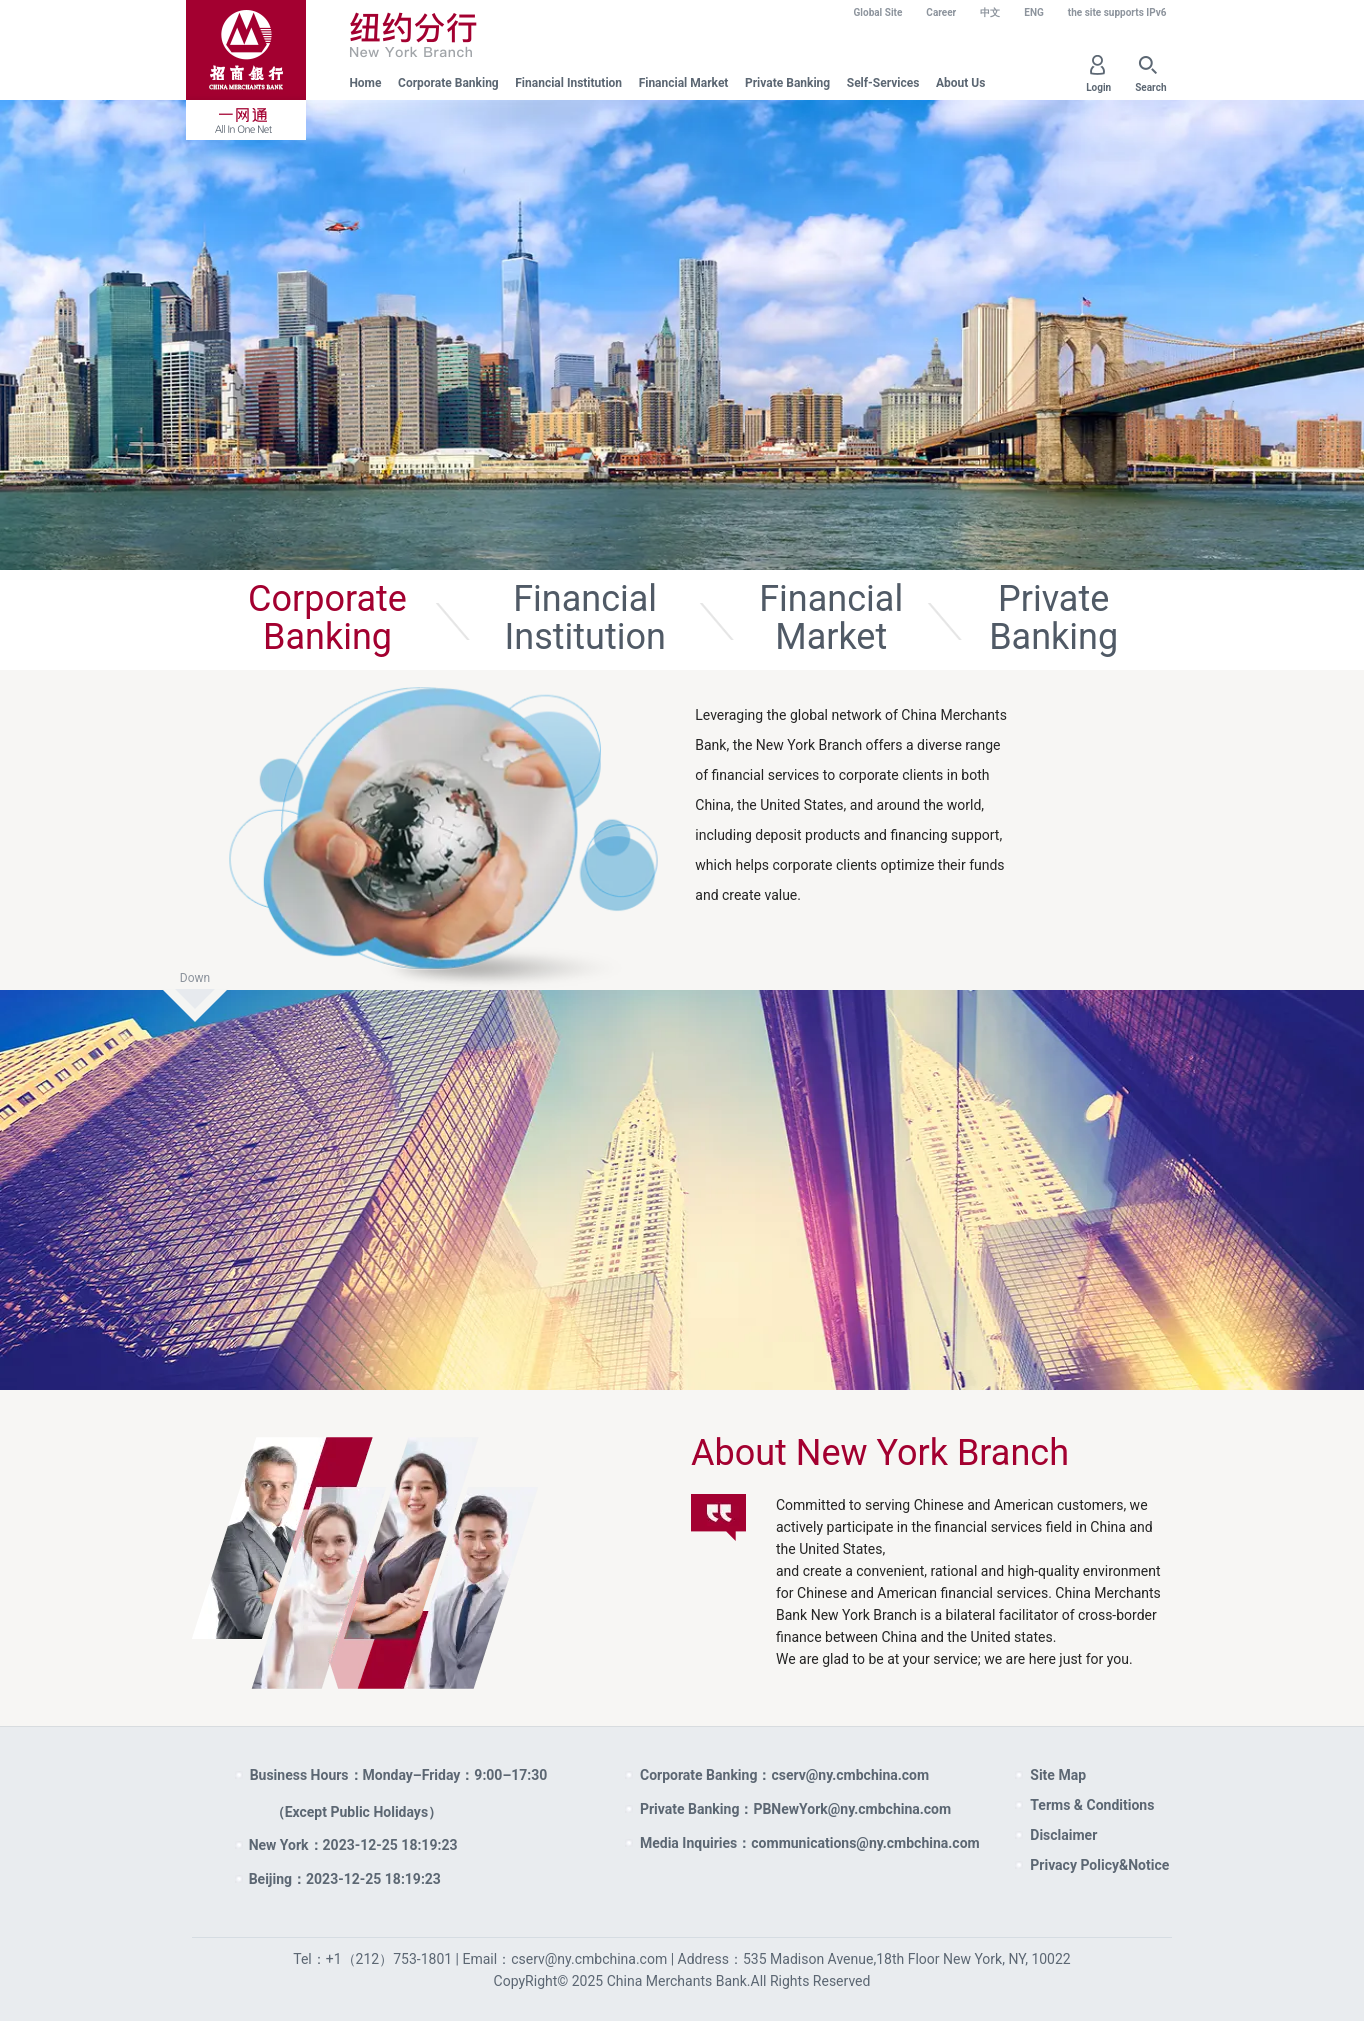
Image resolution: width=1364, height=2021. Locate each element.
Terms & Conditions (1092, 1805)
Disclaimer (1063, 1835)
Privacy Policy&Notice (1099, 1865)
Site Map (1058, 1775)
